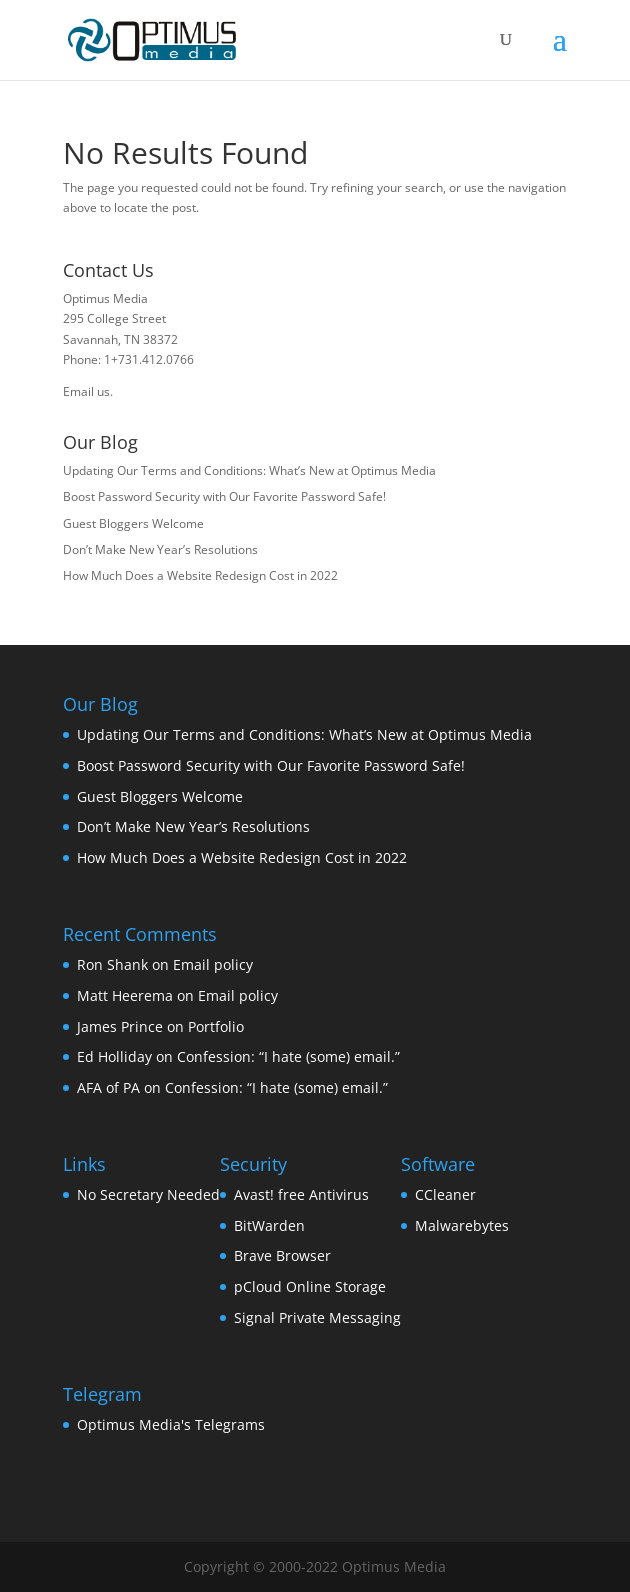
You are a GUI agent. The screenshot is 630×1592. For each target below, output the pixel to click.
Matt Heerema (125, 995)
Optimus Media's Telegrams (171, 1424)
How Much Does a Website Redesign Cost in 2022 (200, 575)
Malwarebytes (462, 1225)
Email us (86, 391)
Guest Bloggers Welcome (133, 523)
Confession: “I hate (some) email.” (288, 1056)
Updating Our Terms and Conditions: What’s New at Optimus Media (249, 470)
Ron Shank (112, 964)
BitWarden (269, 1225)
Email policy (213, 964)
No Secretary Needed (148, 1194)
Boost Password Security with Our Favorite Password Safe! (224, 496)
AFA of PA (108, 1087)
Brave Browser (282, 1255)
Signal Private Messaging (317, 1317)
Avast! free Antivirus (301, 1194)
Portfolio (216, 1026)
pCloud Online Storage (310, 1286)
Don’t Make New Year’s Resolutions (160, 549)
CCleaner (445, 1194)
